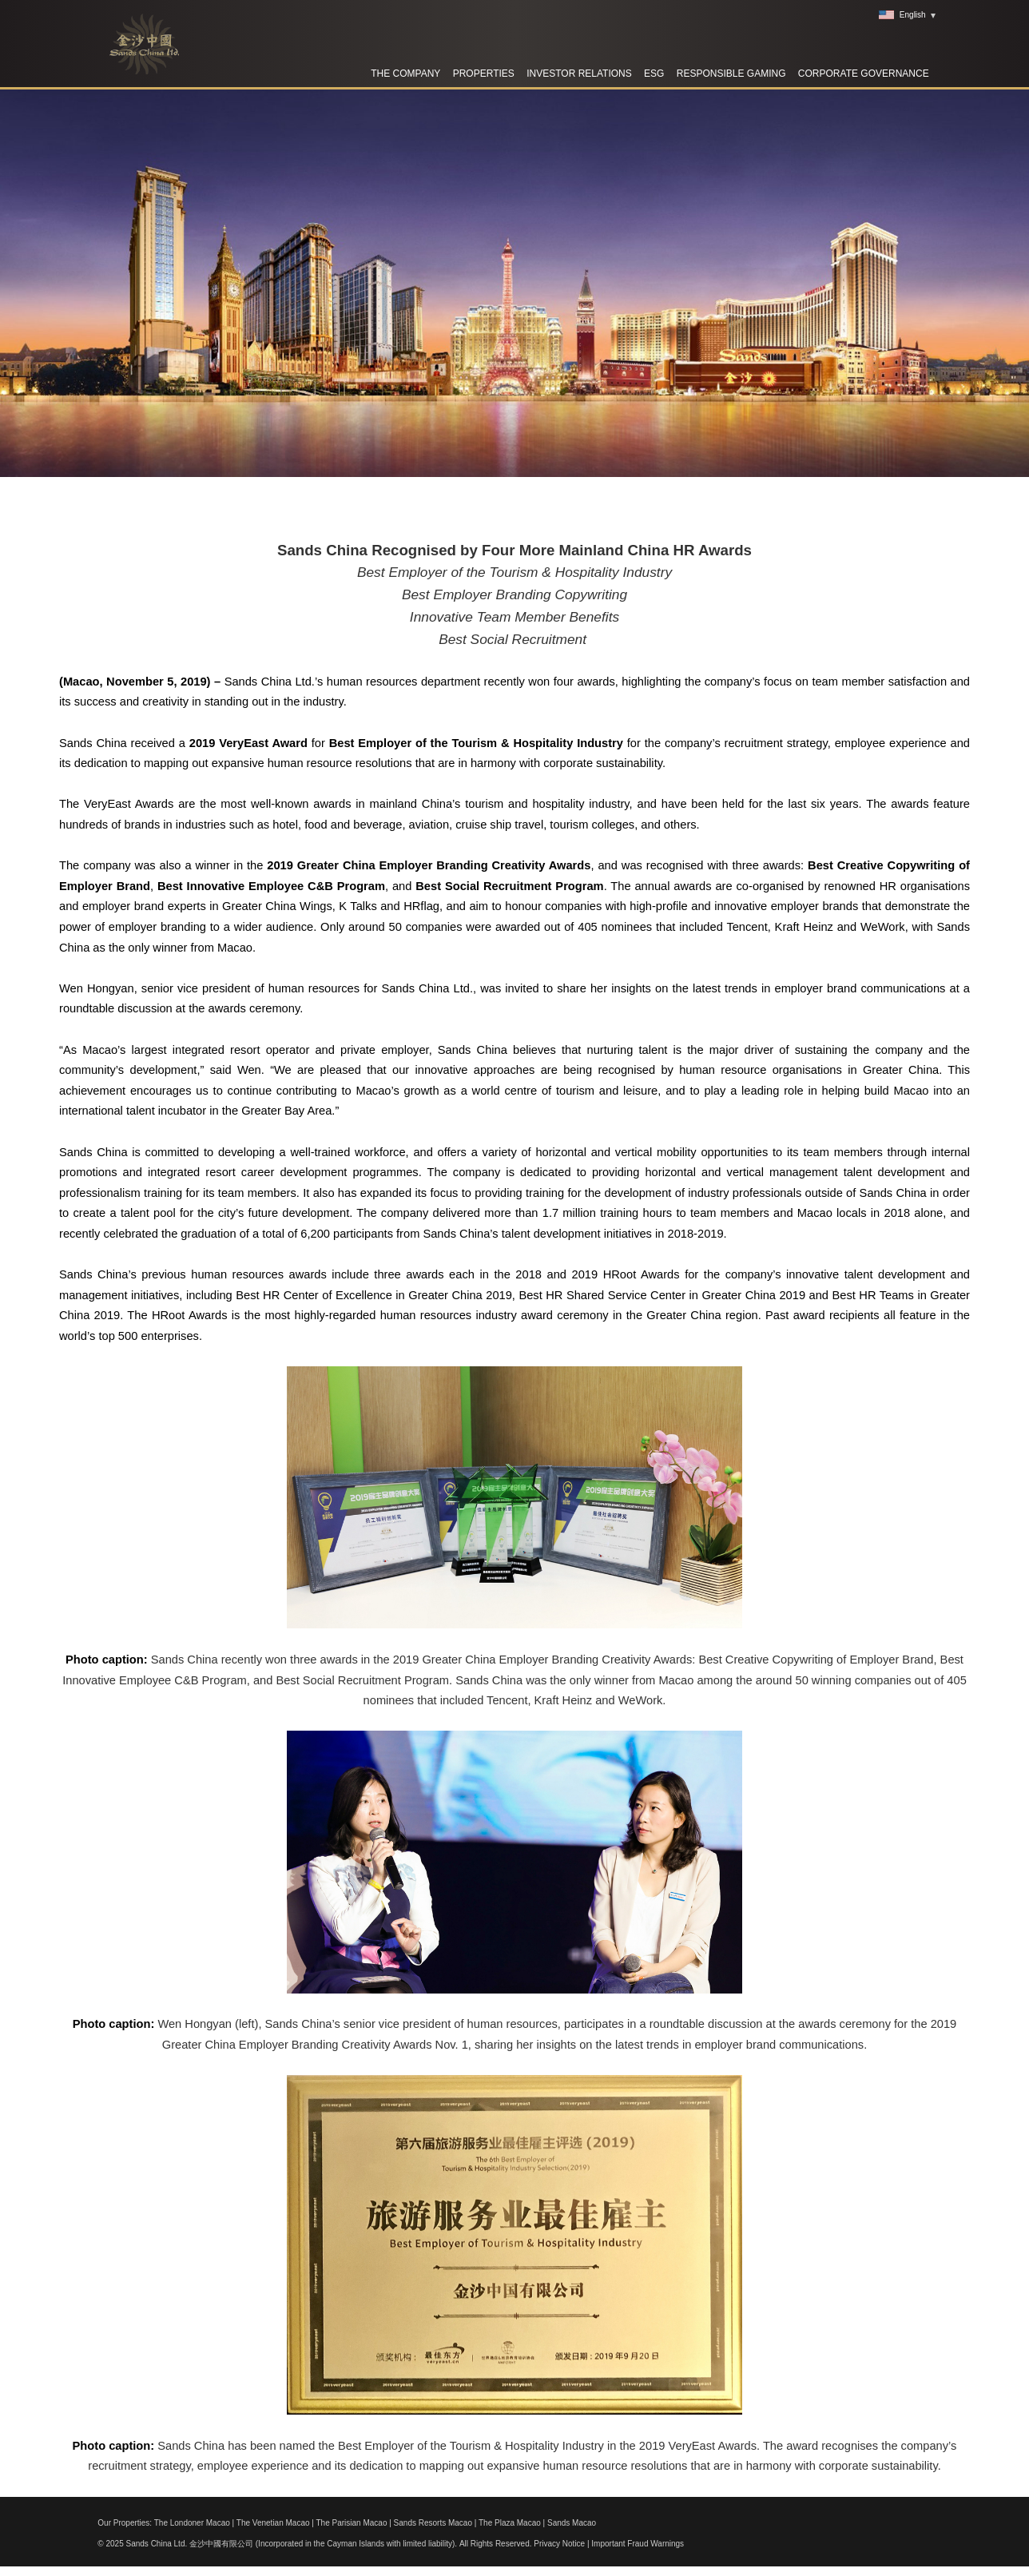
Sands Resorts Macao (433, 2522)
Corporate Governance (863, 73)
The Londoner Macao (192, 2522)
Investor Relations (579, 73)
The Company (405, 73)
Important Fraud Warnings (637, 2543)
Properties (483, 73)
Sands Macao (571, 2522)
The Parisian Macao (351, 2522)
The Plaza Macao (510, 2522)
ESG (654, 73)
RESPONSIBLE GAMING (731, 73)
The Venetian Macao (273, 2522)
